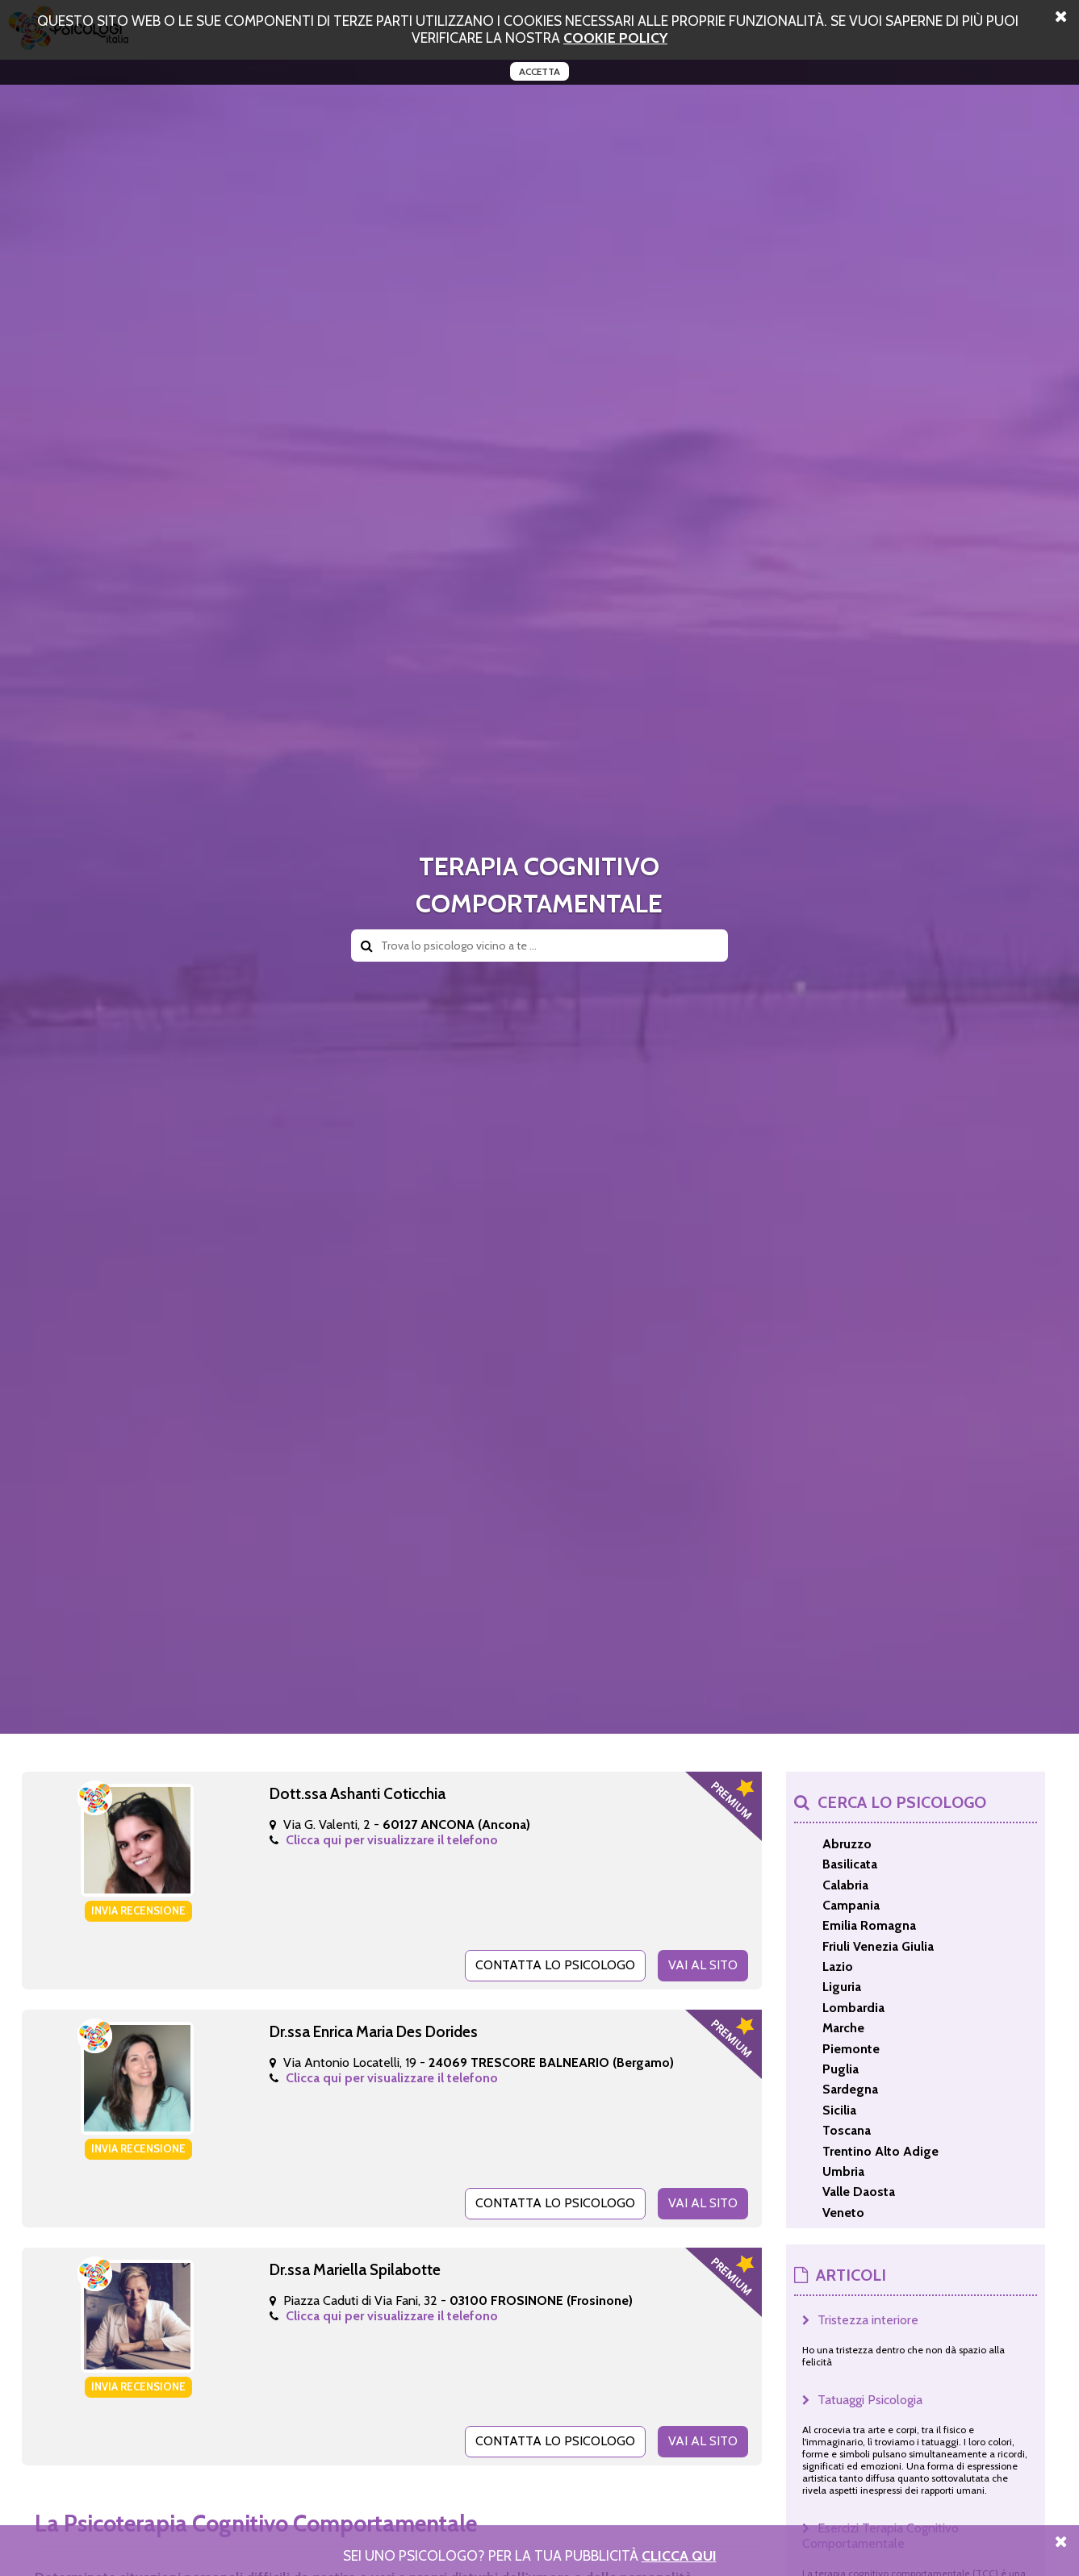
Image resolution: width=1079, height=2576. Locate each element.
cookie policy (615, 37)
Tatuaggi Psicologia (870, 2399)
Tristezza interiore (868, 2320)
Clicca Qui (679, 2555)
